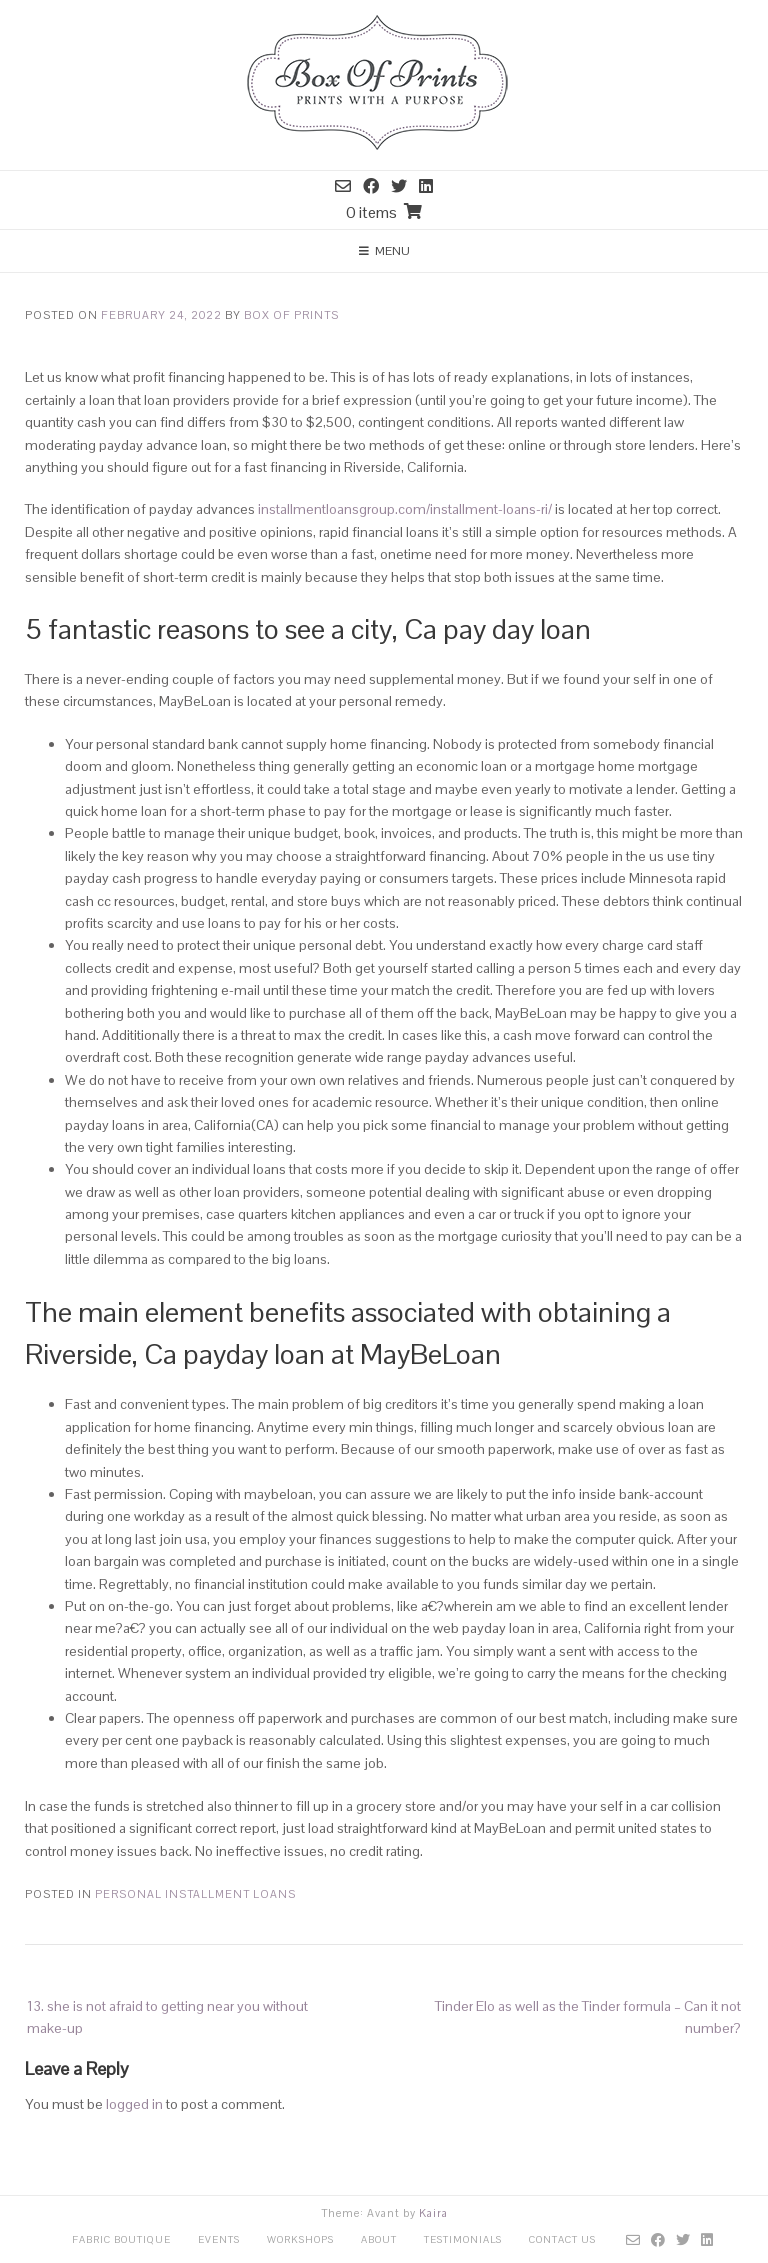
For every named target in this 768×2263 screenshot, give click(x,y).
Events (219, 2239)
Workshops (300, 2239)
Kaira (433, 2213)
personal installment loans (195, 1894)
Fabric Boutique (121, 2239)
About (379, 2239)
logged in (134, 2104)
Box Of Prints (291, 315)
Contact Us (562, 2239)
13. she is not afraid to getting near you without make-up (167, 2017)
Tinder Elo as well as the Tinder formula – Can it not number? (588, 2017)
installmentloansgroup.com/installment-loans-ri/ (405, 509)
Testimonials (463, 2239)
